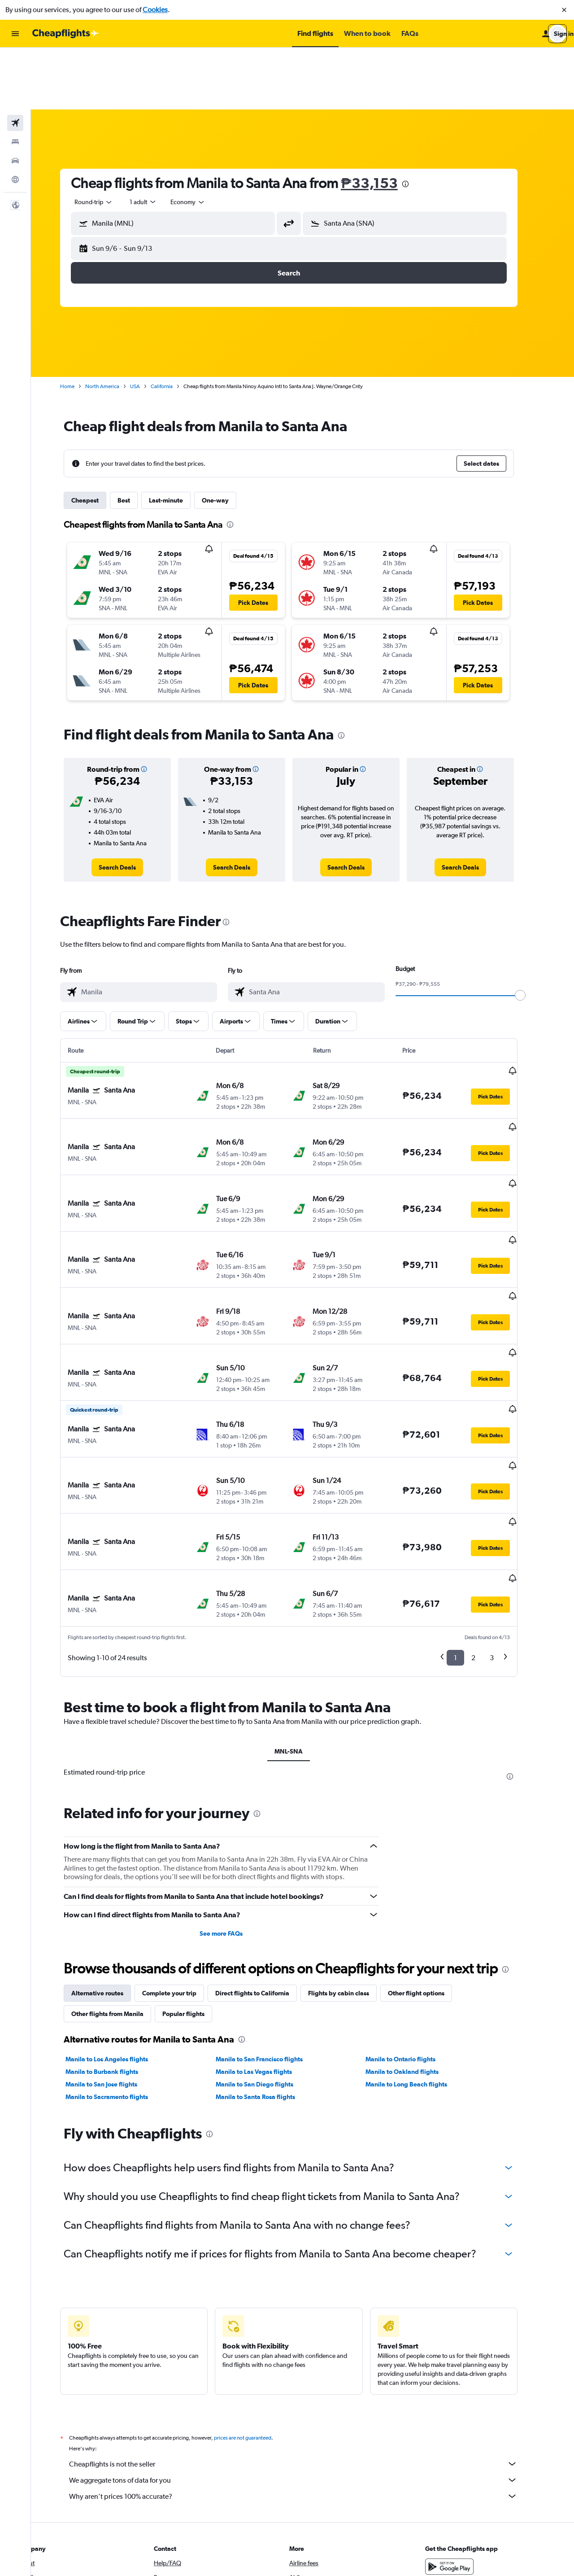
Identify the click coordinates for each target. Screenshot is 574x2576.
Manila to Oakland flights (415, 1920)
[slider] (534, 933)
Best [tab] (137, 438)
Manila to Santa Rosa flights (269, 1945)
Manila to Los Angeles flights (120, 1907)
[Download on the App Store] (463, 2437)
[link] (131, 805)
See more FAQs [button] (235, 1782)
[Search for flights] (15, 61)
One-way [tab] (229, 438)
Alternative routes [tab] (111, 1842)
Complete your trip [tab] (183, 1842)
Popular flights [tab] (197, 1862)
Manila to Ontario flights (414, 1907)
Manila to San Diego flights (268, 1933)
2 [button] (487, 1506)
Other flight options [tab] (430, 1842)
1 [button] (469, 1506)
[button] (564, 10)
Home (81, 324)
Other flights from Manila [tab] (121, 1862)
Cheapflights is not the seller (307, 2312)
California (176, 324)
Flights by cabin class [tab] (352, 1842)
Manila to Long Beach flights (420, 1933)
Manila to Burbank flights (115, 1920)
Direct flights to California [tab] (266, 1842)
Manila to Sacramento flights (120, 1945)
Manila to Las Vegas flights (267, 1920)
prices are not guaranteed (256, 2286)
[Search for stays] (15, 80)
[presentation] (419, 122)
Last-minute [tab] (180, 438)
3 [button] (506, 1506)
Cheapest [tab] (99, 438)
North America (116, 324)
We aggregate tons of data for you (307, 2328)
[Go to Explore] (15, 118)
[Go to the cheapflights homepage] (65, 33)
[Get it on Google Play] (463, 2415)
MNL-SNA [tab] (302, 1600)
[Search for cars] (15, 99)
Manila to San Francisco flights (272, 1907)
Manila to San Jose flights (115, 1933)
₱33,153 (383, 121)
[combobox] (107, 140)
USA (149, 324)
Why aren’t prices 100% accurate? (307, 2345)
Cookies (155, 9)
